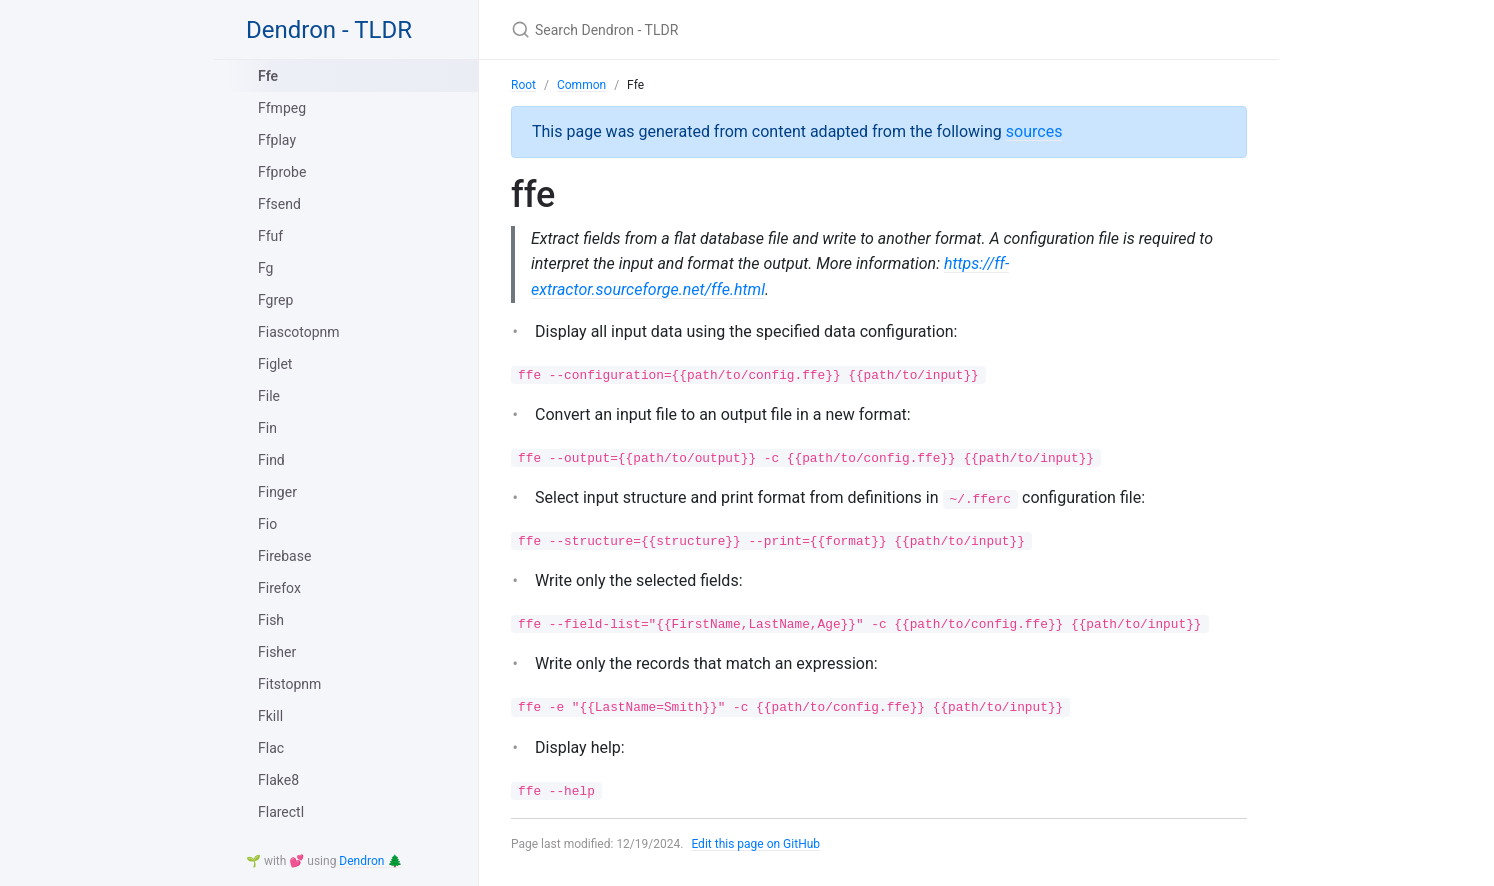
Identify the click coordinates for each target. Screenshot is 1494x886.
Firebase (284, 556)
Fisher (277, 652)
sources (1034, 131)
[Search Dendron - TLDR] (747, 29)
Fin (267, 428)
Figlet (275, 364)
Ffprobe (282, 172)
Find (271, 460)
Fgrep (275, 300)
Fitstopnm (289, 684)
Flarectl (281, 812)
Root (523, 85)
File (269, 396)
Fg (265, 268)
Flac (271, 748)
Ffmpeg (282, 108)
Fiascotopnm (299, 332)
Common (581, 85)
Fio (267, 524)
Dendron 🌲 (370, 861)
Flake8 (278, 780)
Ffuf (270, 236)
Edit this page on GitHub (755, 844)
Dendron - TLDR (329, 30)
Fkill (270, 716)
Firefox (279, 588)
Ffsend (279, 204)
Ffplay (277, 140)
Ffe (268, 76)
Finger (277, 492)
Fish (271, 620)
